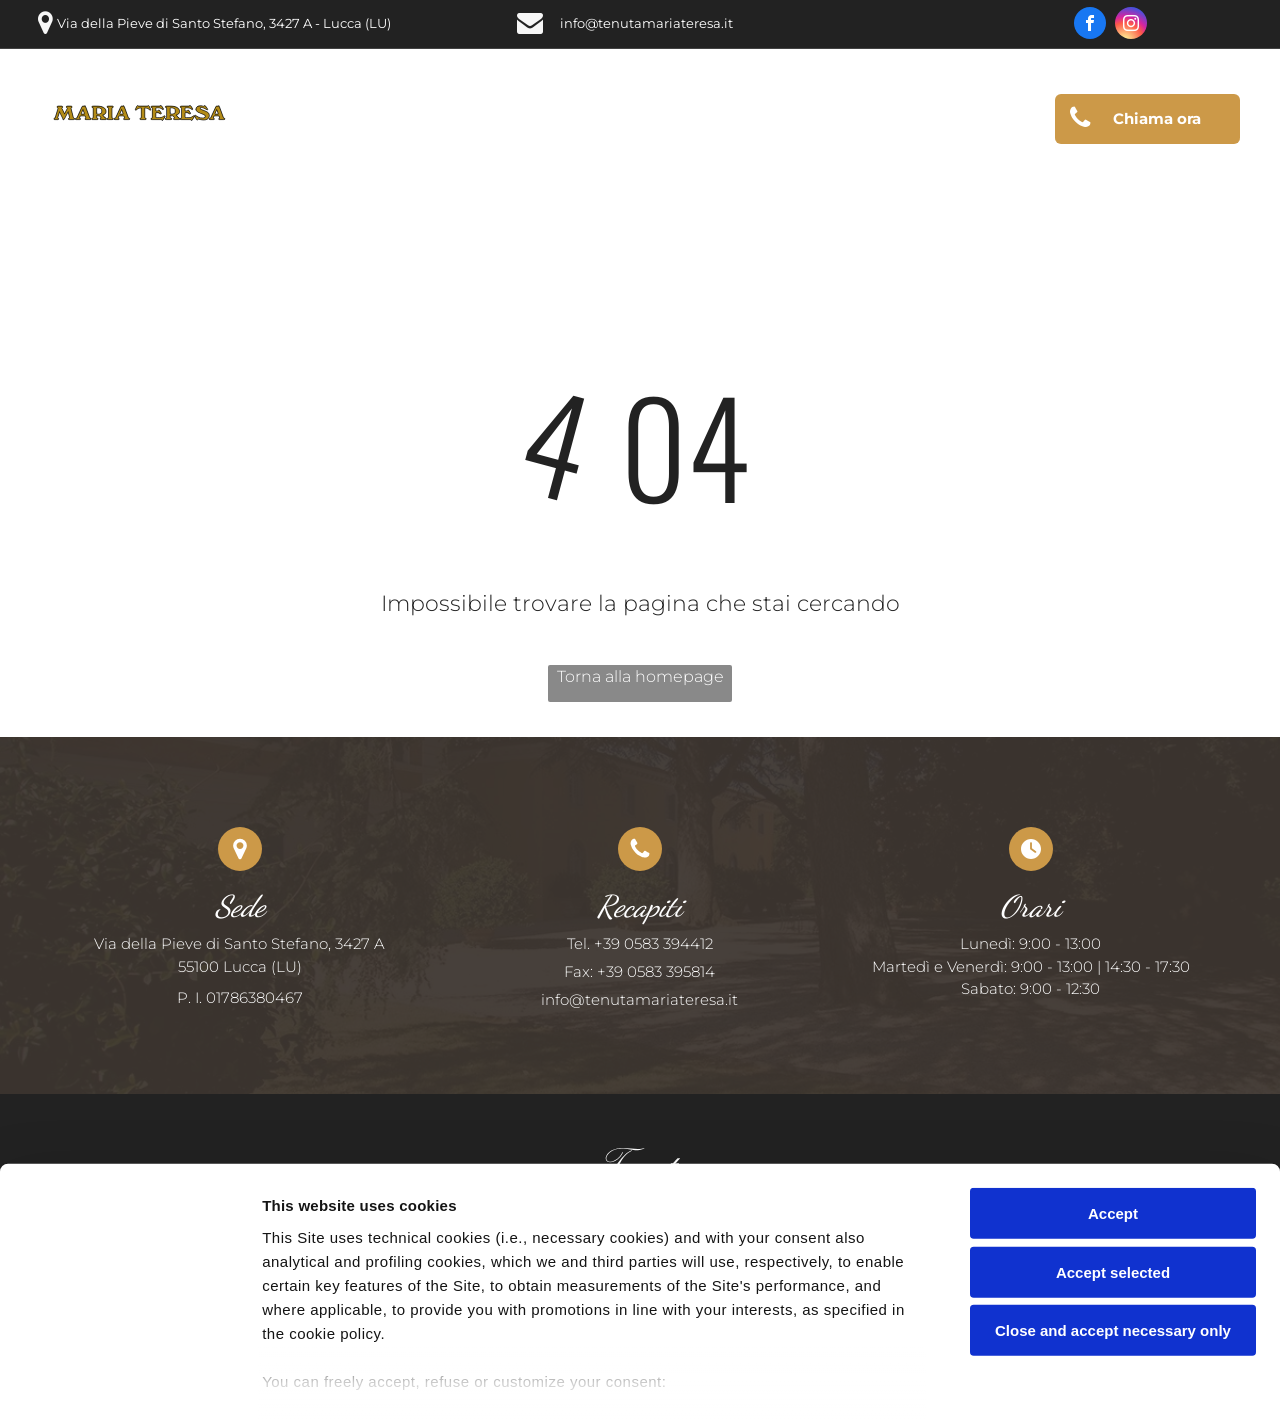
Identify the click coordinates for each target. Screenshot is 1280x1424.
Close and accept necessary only (1113, 1232)
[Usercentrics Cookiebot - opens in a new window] (129, 1385)
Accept (1113, 1115)
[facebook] (1090, 25)
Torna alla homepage (640, 676)
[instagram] (1131, 25)
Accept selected (1113, 1173)
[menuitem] (317, 120)
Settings (1017, 1384)
